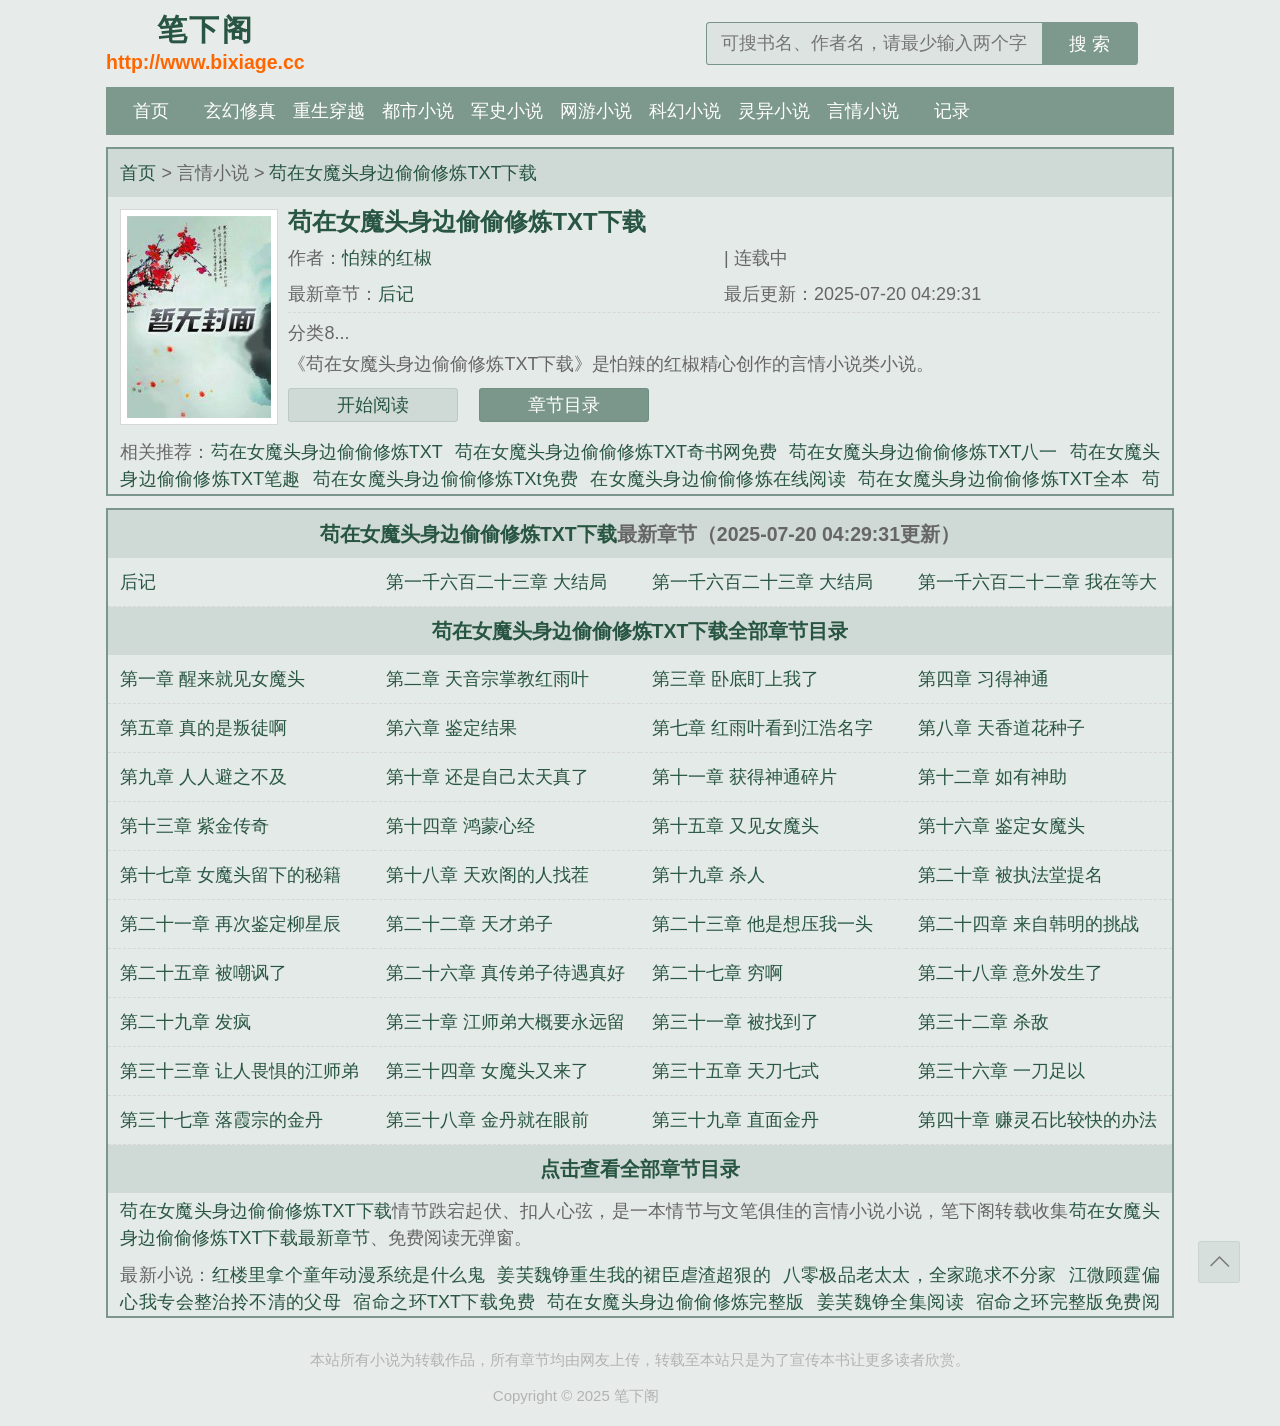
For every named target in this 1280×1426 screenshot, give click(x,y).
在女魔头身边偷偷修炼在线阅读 (718, 479)
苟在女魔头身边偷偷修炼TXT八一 (923, 452)
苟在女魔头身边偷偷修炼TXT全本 (994, 479)
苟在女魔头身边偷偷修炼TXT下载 (403, 173)
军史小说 (507, 111)
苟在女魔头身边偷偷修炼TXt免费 (446, 479)
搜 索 (1089, 44)
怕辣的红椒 (387, 258)
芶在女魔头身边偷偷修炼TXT (327, 452)
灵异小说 (774, 111)
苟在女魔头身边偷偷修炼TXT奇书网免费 (616, 452)
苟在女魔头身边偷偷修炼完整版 (676, 1302)
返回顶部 (1219, 1262)
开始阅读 (373, 405)
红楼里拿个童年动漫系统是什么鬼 (349, 1275)
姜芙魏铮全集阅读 (890, 1302)
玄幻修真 (240, 111)
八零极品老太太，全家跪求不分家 (920, 1275)
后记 (396, 294)
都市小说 (418, 111)
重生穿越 (329, 111)
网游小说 (596, 111)
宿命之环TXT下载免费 (444, 1302)
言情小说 (863, 111)
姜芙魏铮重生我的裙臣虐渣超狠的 (634, 1275)
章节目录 (564, 405)
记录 (952, 111)
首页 (151, 111)
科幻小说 (685, 111)
